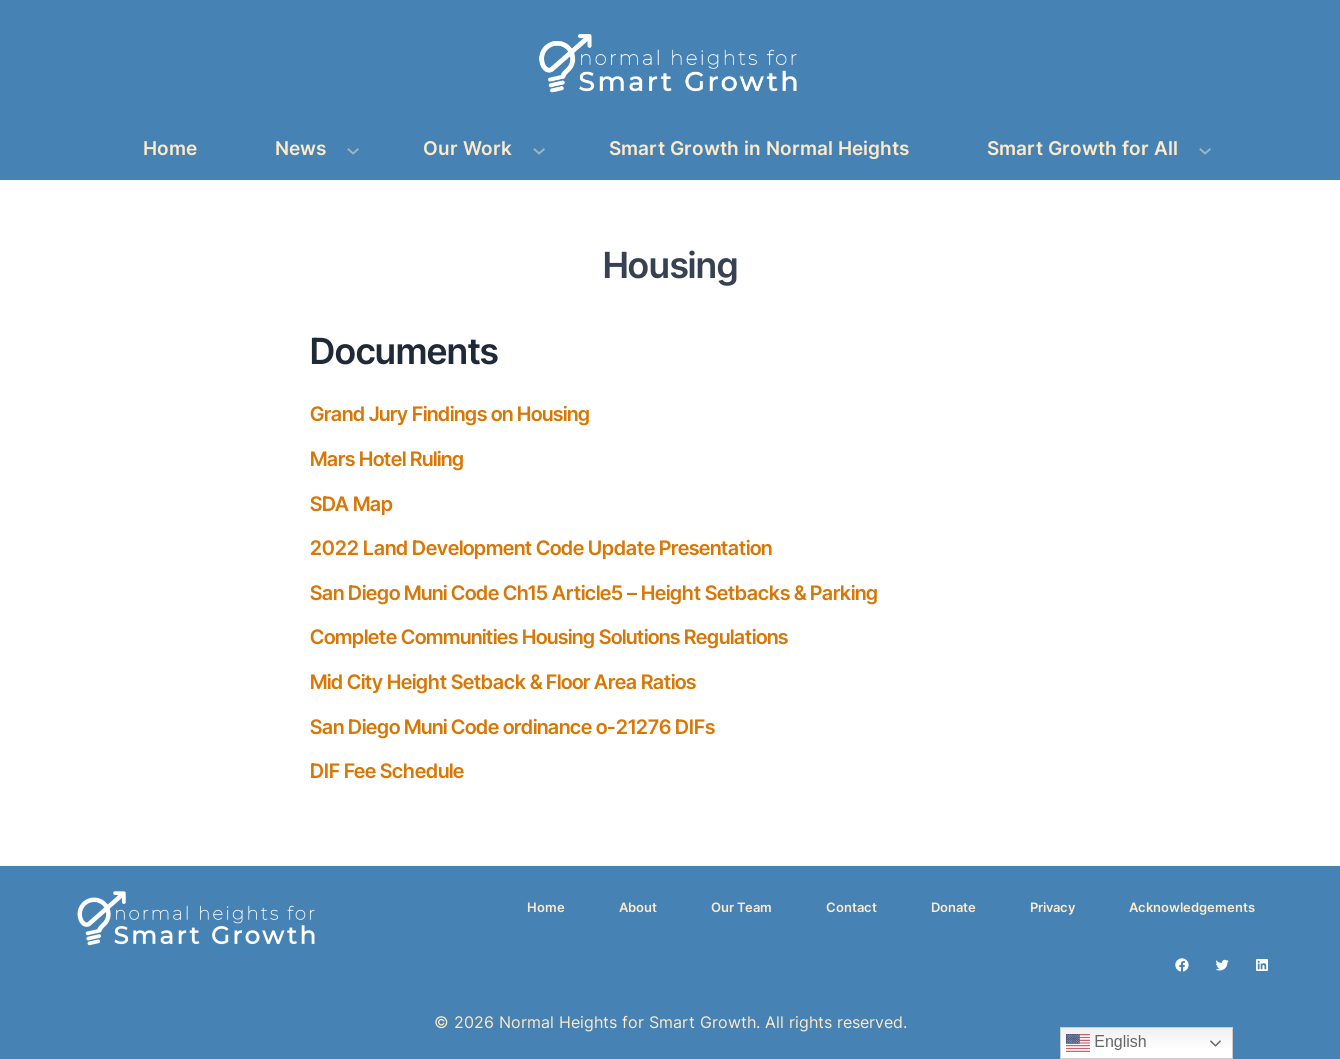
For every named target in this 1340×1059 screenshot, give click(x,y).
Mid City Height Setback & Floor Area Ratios (503, 682)
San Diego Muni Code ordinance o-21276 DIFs (512, 727)
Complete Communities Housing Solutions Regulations (549, 637)
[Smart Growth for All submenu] (1205, 149)
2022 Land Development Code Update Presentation (541, 548)
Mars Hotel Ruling (387, 459)
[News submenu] (353, 149)
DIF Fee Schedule (387, 771)
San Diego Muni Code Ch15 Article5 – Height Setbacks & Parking (594, 593)
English (1106, 1043)
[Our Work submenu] (539, 149)
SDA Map (351, 504)
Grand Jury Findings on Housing (450, 414)
